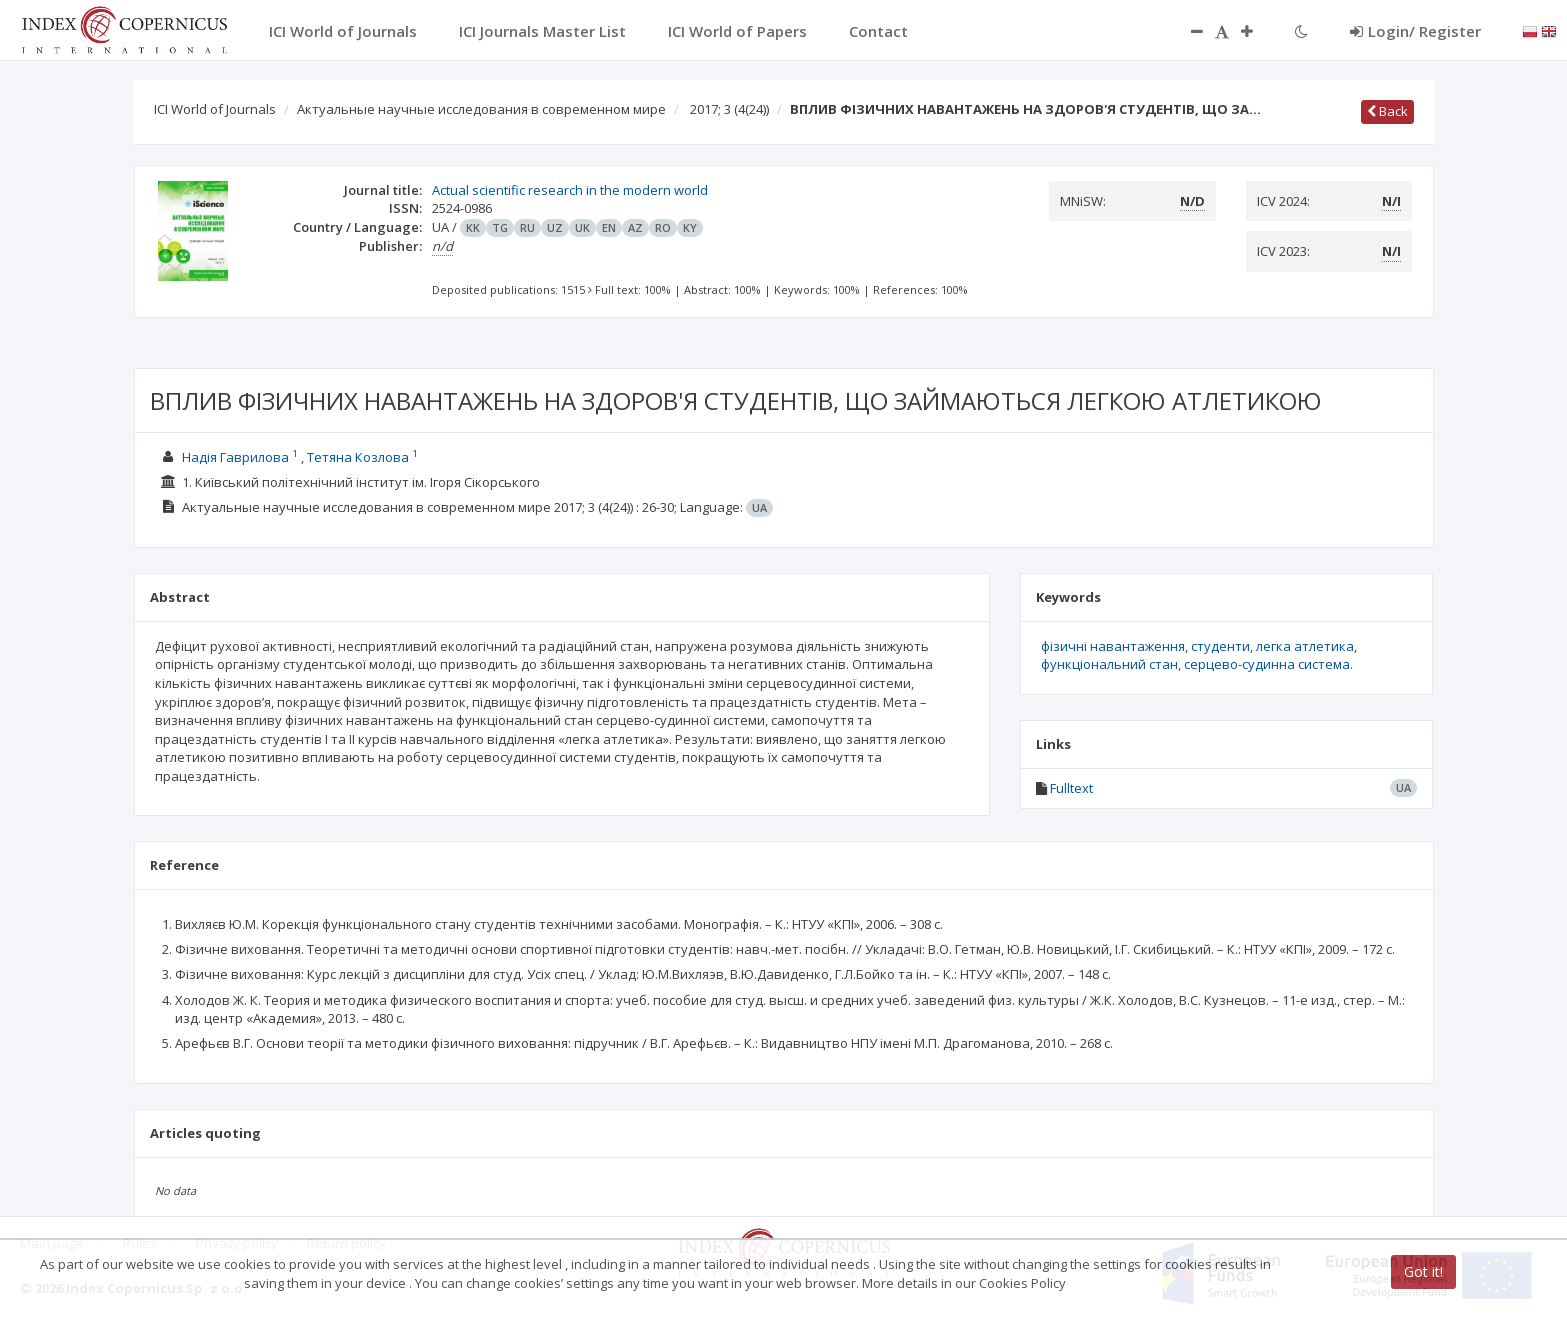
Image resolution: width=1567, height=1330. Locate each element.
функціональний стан (1109, 664)
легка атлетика (1305, 646)
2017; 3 (729, 109)
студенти (1220, 646)
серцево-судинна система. (1268, 664)
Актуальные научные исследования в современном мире (481, 109)
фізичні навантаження (1113, 646)
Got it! (1423, 1271)
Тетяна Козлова (358, 457)
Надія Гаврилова (235, 457)
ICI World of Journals (215, 109)
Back (1387, 111)
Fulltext (1071, 788)
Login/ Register (1415, 31)
